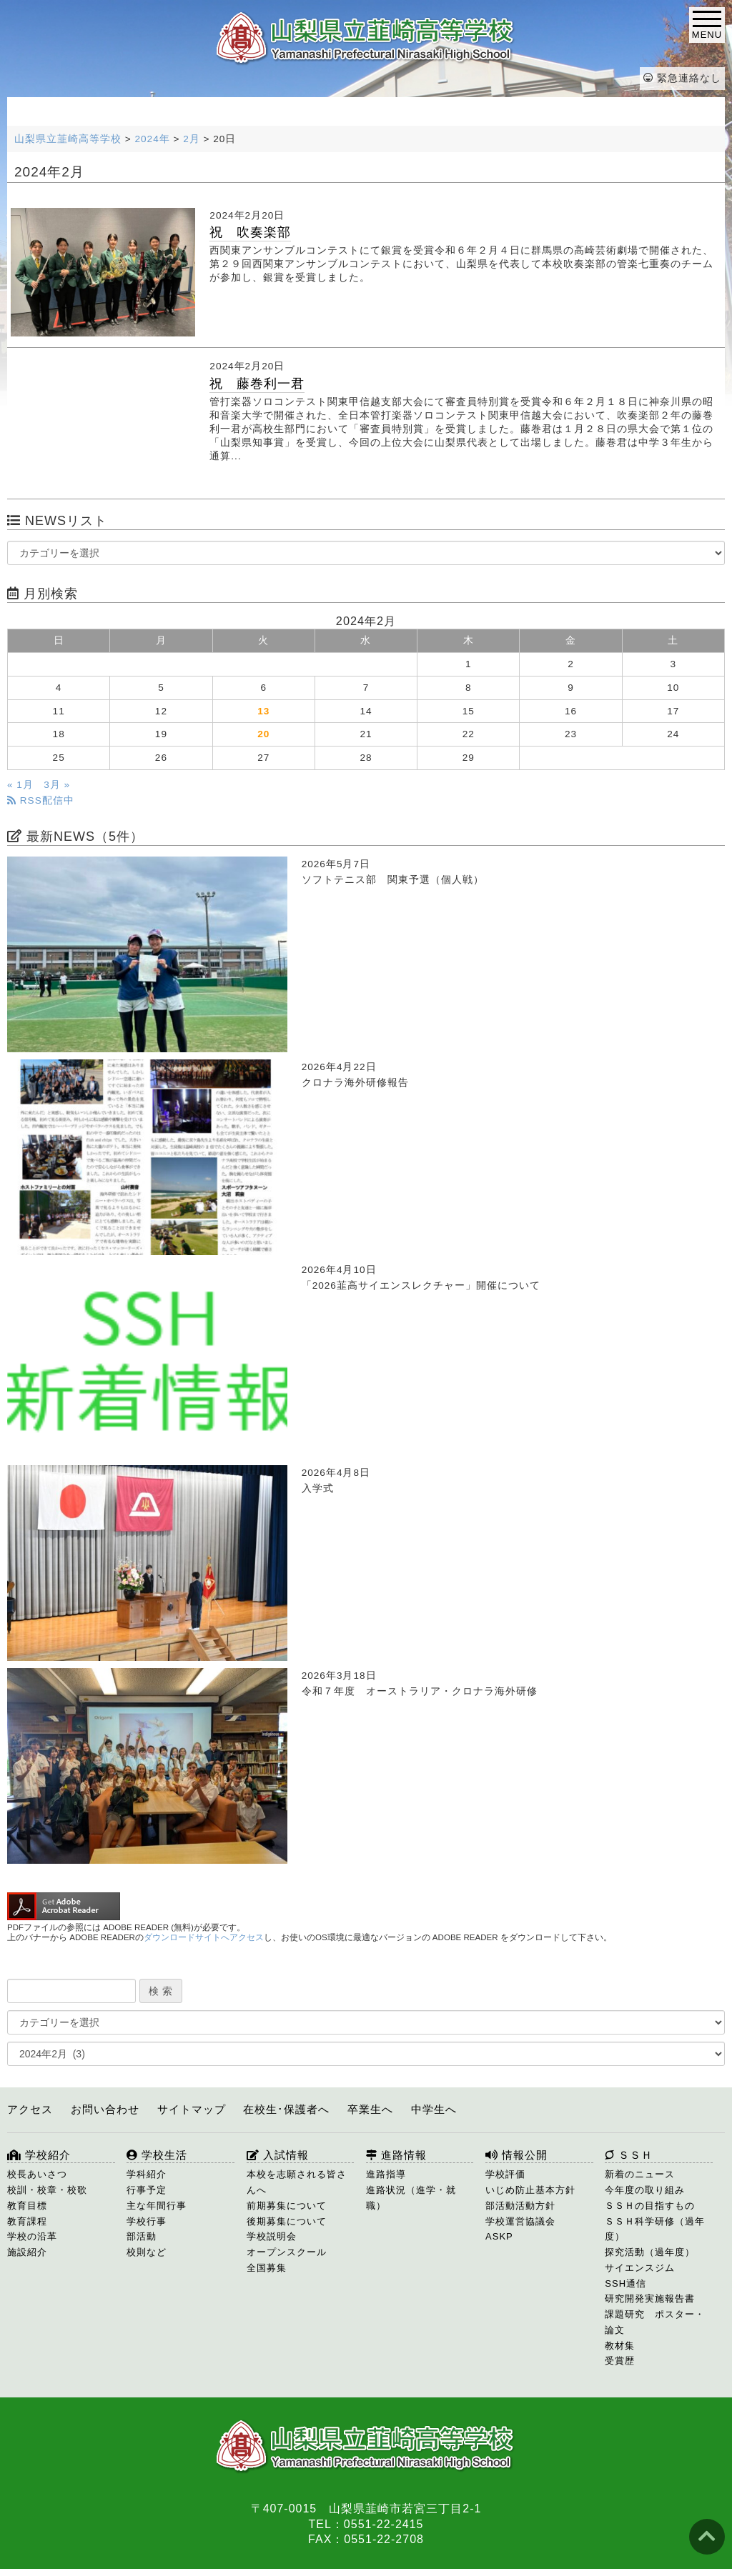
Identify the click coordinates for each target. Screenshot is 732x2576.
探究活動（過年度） (650, 2252)
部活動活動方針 (520, 2205)
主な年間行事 (157, 2205)
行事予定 (147, 2190)
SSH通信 (625, 2283)
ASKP (499, 2236)
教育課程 (27, 2221)
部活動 (142, 2236)
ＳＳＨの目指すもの (650, 2205)
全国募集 (267, 2267)
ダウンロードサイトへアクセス (204, 1937)
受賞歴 (620, 2360)
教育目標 (27, 2205)
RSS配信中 (40, 800)
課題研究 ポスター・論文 (655, 2322)
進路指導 (386, 2174)
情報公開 (516, 2155)
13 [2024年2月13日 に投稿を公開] (263, 711)
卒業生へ (370, 2109)
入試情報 (278, 2155)
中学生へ (434, 2109)
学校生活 (157, 2155)
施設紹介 (27, 2252)
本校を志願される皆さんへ (297, 2182)
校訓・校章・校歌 (47, 2190)
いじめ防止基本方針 (530, 2190)
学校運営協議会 (520, 2221)
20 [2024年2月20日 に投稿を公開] (263, 734)
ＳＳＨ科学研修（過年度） (655, 2229)
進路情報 (396, 2155)
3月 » (57, 784)
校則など (147, 2252)
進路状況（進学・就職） (411, 2198)
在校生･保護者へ (286, 2109)
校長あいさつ (37, 2174)
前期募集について (287, 2205)
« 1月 (20, 784)
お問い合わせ (105, 2109)
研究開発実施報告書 (650, 2298)
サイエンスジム (640, 2267)
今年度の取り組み (645, 2190)
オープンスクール (287, 2252)
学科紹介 (147, 2174)
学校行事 (147, 2221)
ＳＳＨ (629, 2155)
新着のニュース (640, 2174)
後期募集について (287, 2221)
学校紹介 (39, 2155)
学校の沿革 (32, 2236)
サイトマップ (191, 2109)
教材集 (620, 2345)
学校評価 (505, 2174)
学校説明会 (272, 2236)
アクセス (30, 2109)
